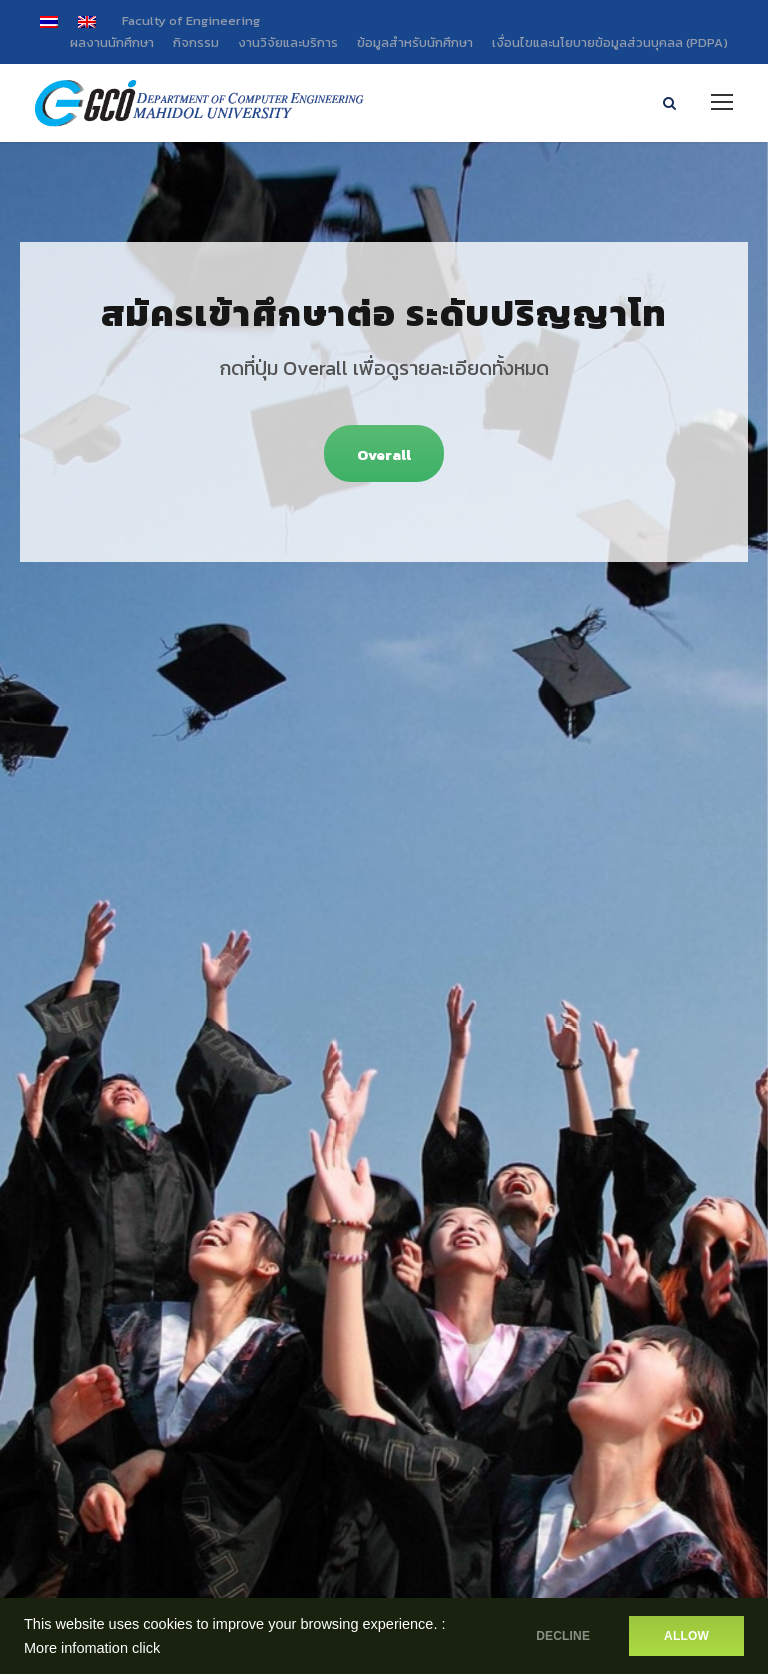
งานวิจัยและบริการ (288, 42)
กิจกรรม (196, 42)
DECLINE (563, 1636)
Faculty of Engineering (191, 20)
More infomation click (92, 1648)
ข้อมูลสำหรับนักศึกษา (415, 42)
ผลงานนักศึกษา (112, 42)
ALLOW (686, 1636)
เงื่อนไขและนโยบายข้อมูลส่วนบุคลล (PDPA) (610, 42)
